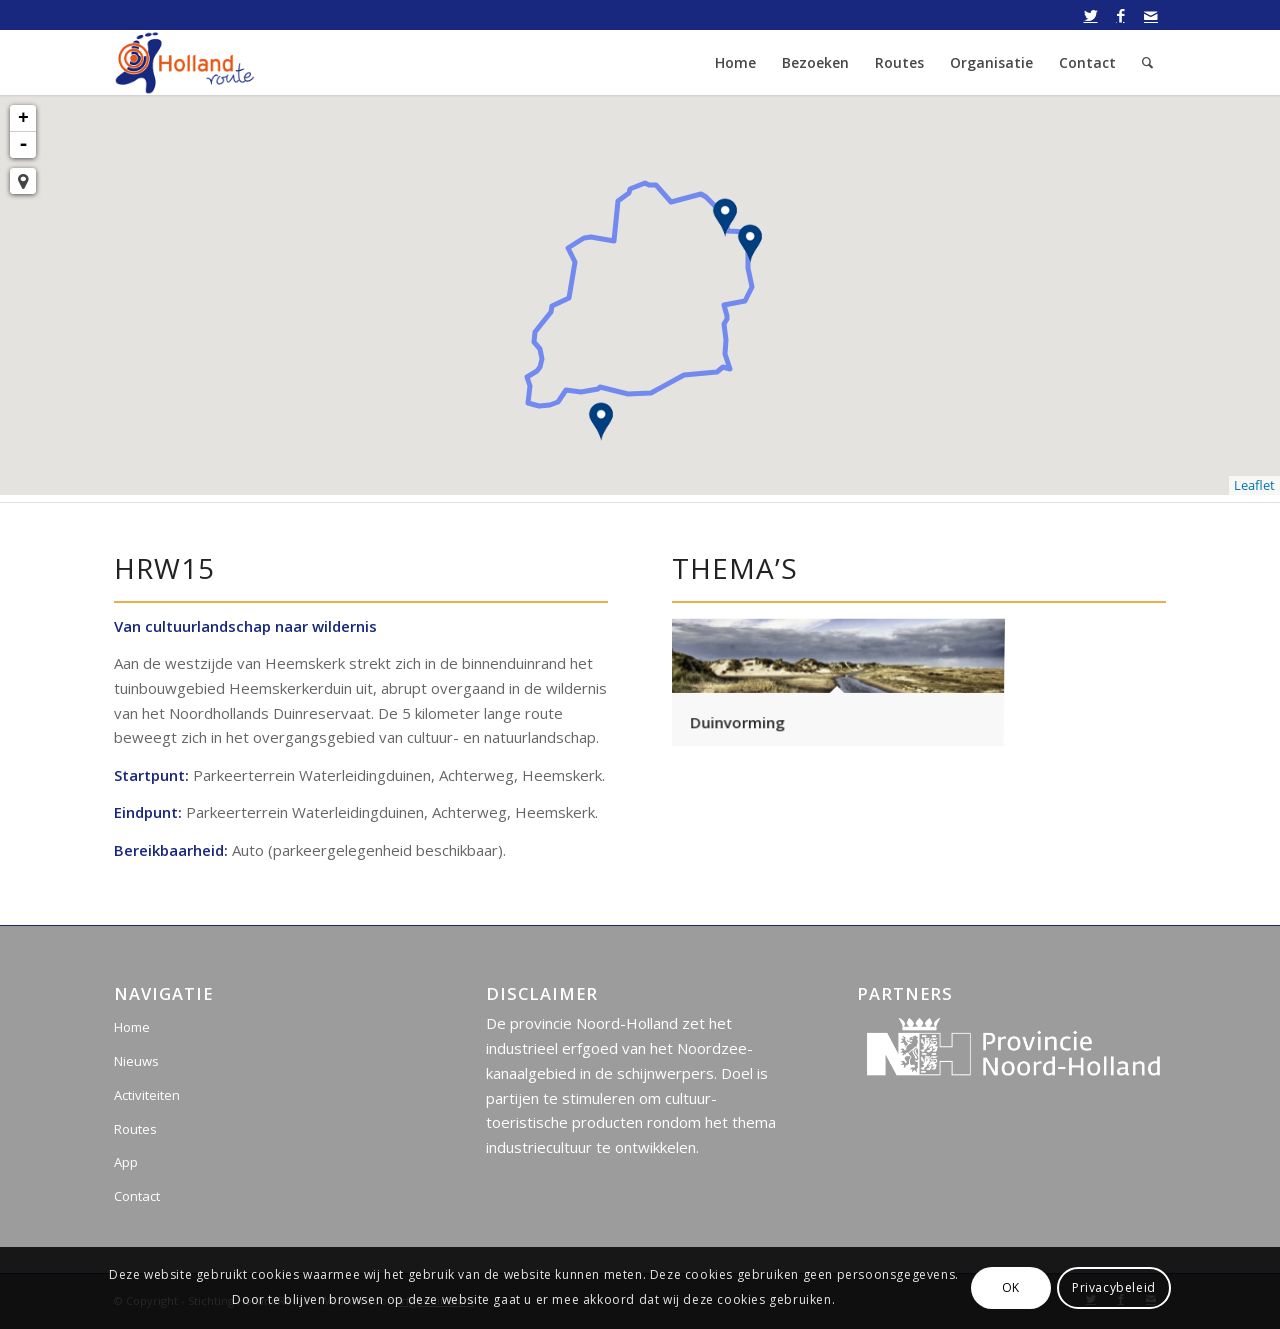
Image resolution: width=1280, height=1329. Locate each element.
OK (1011, 1287)
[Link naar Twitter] (1090, 15)
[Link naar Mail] (1151, 15)
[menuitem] (735, 62)
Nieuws (136, 1061)
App (126, 1162)
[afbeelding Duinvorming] (837, 680)
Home (132, 1027)
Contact (137, 1196)
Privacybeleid (1114, 1287)
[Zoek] (1147, 62)
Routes (135, 1129)
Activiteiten (147, 1095)
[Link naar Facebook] (1120, 15)
